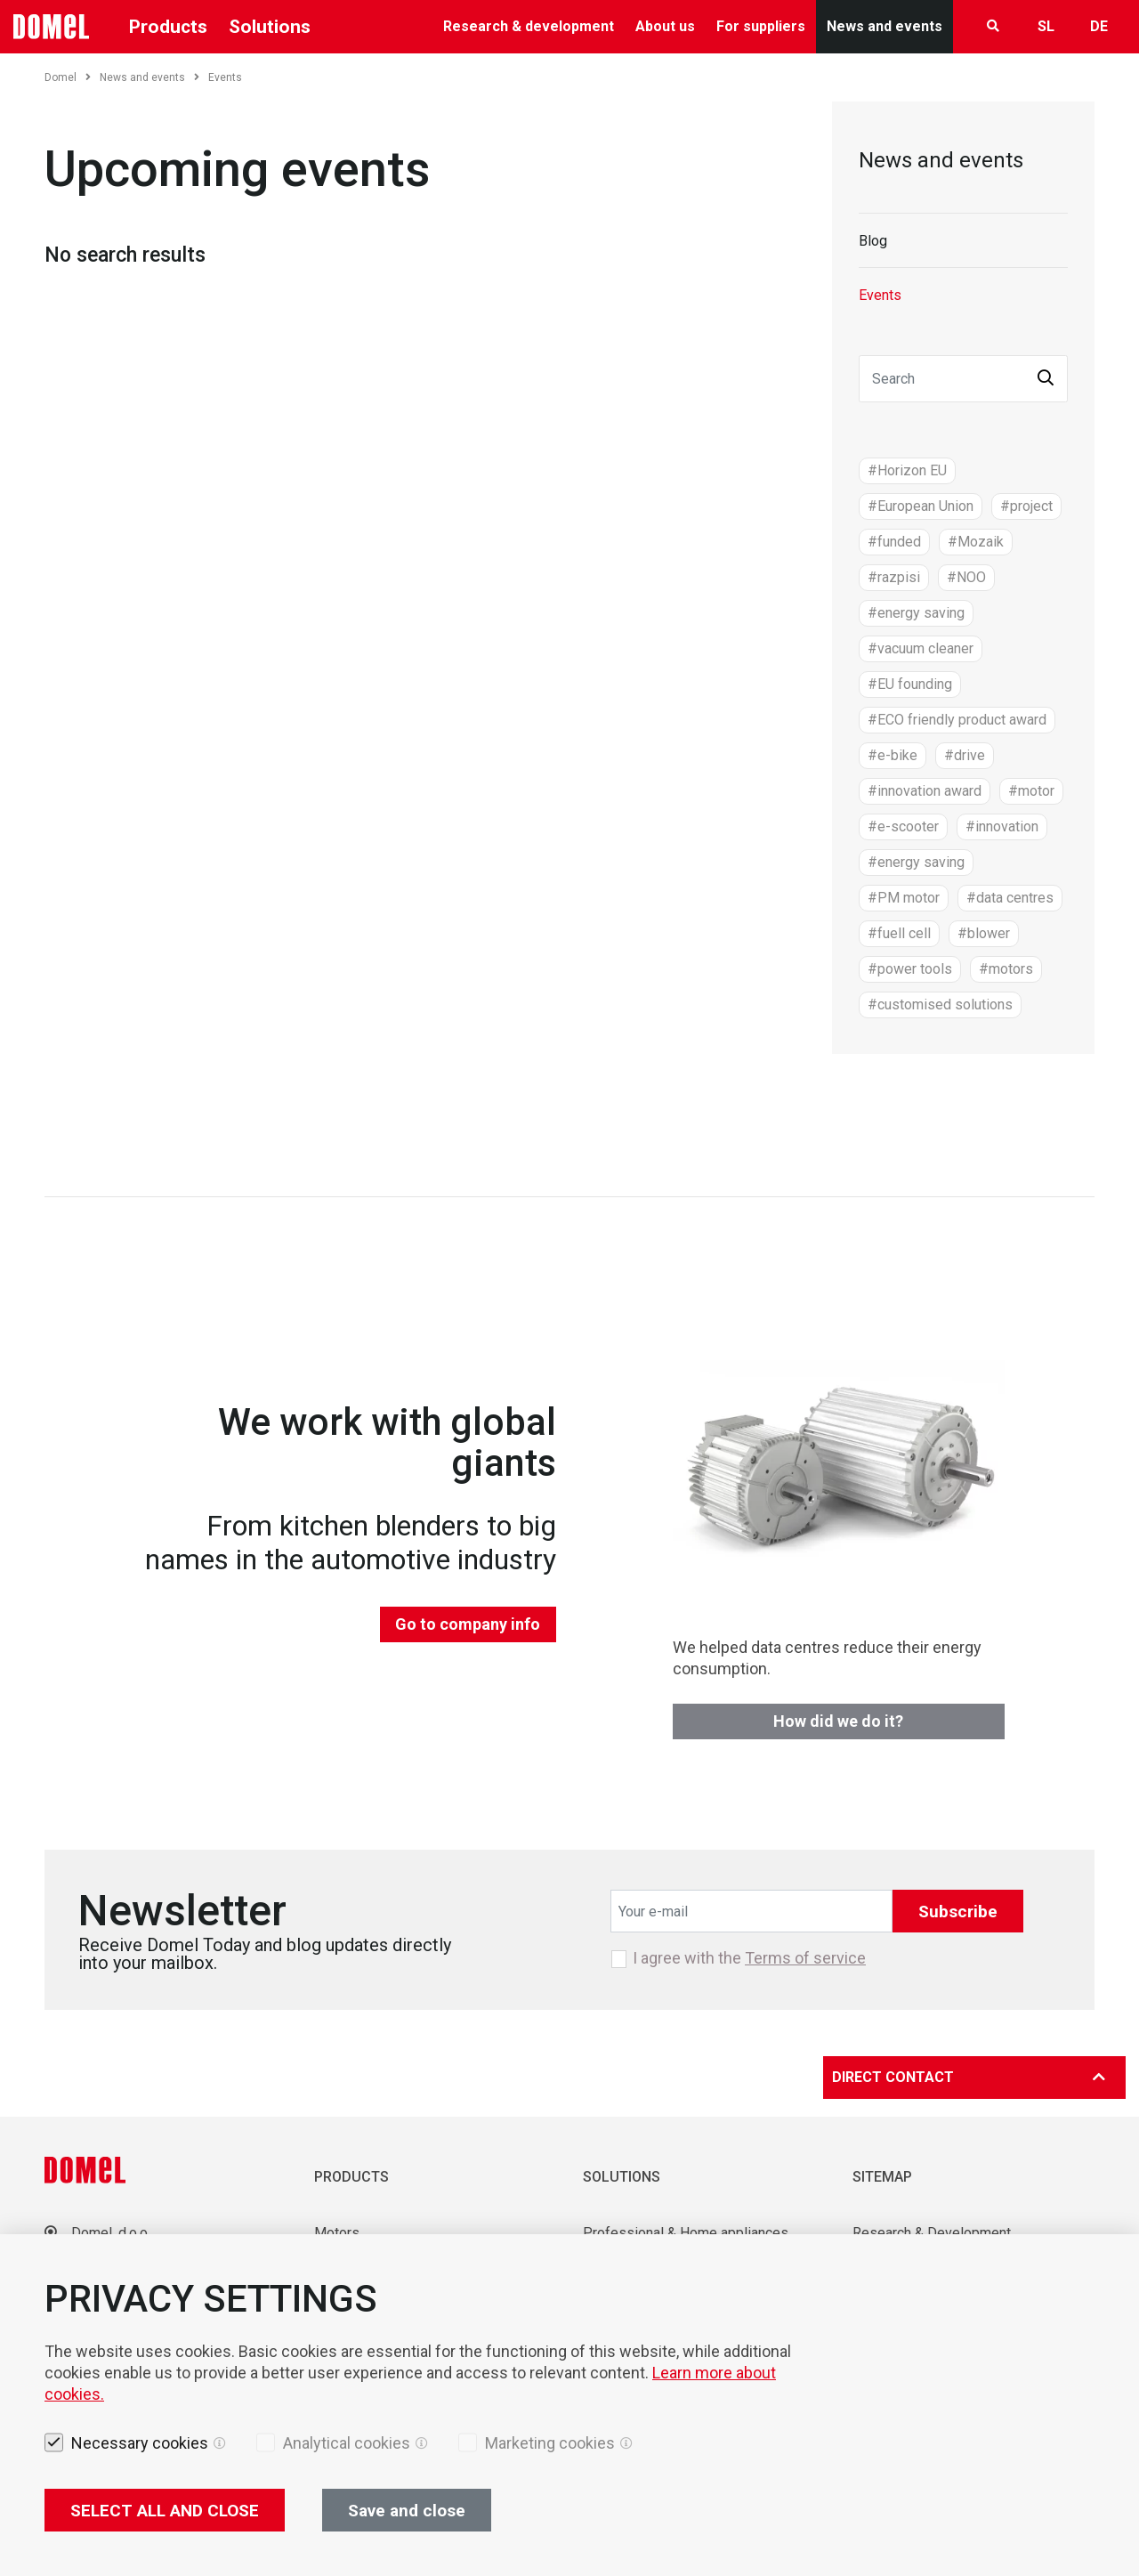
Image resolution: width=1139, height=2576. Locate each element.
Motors (336, 2232)
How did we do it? (838, 1721)
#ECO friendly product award (957, 719)
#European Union (920, 506)
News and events (884, 26)
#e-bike (892, 755)
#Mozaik (976, 541)
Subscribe (958, 1911)
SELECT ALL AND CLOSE (164, 2510)
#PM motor (904, 897)
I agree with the (749, 1958)
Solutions (270, 26)
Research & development (528, 26)
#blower (983, 933)
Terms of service (805, 1957)
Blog (873, 240)
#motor (1031, 790)
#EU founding (910, 684)
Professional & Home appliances (685, 2232)
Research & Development (931, 2232)
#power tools (910, 968)
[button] (1045, 378)
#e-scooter (903, 826)
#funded (894, 541)
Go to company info (467, 1624)
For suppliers (760, 26)
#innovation (1001, 826)
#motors (1006, 968)
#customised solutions (940, 1004)
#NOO (966, 577)
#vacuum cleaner (920, 648)
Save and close (406, 2510)
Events (880, 295)
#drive (964, 755)
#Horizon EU (907, 470)
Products (168, 26)
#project (1026, 506)
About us (665, 26)
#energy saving (916, 612)
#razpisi (894, 577)
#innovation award (924, 790)
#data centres (1010, 897)
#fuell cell (899, 933)
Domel (67, 77)
